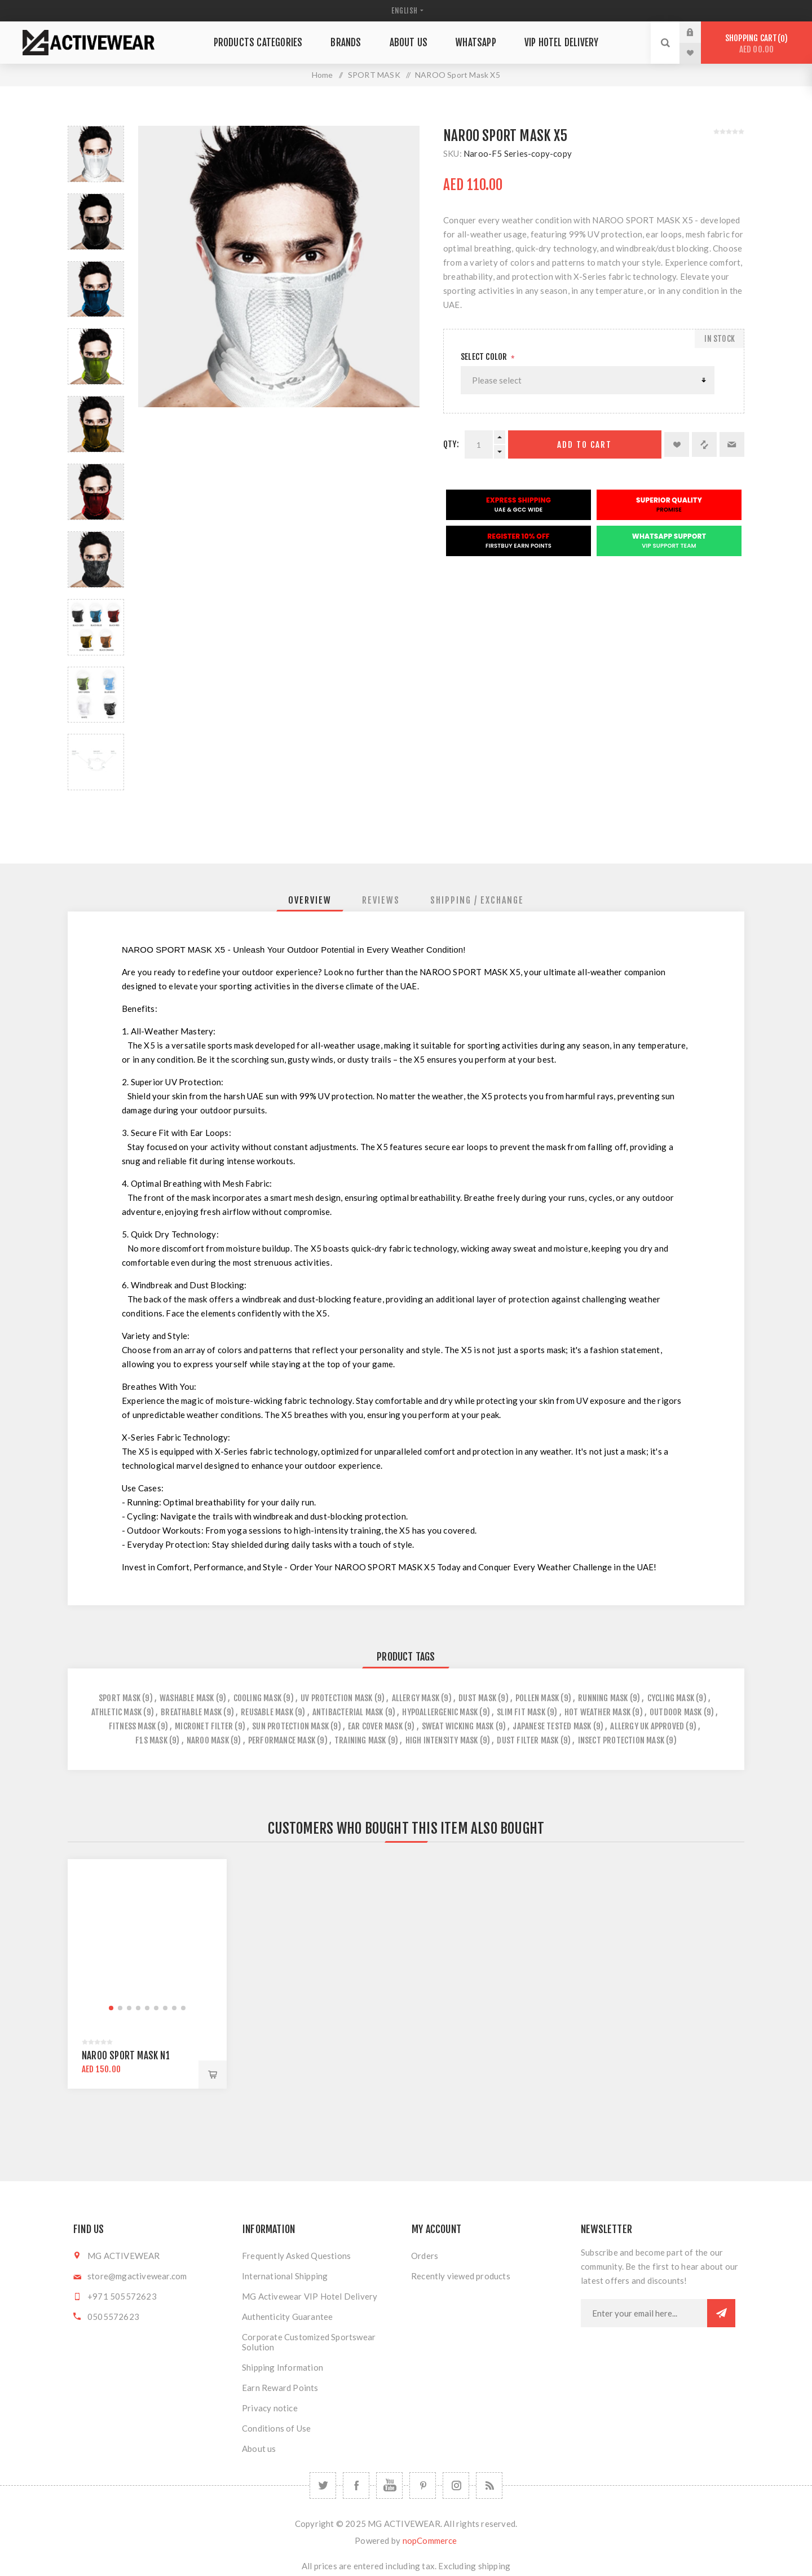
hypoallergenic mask (440, 1712)
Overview (310, 900)
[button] (111, 2008)
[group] (147, 1938)
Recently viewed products (460, 2276)
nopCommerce (430, 2540)
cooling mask (257, 1698)
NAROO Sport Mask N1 (126, 2056)
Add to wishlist (676, 444)
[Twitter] (323, 2485)
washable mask (187, 1698)
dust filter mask (527, 1740)
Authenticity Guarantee (287, 2316)
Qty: (451, 444)
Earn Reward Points (280, 2388)
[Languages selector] (406, 10)
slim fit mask (521, 1712)
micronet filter (204, 1726)
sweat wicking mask (458, 1726)
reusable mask (267, 1712)
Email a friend (732, 444)
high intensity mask (441, 1740)
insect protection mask (621, 1740)
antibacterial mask (347, 1712)
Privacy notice (270, 2408)
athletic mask (116, 1712)
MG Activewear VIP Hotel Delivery (309, 2296)
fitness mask (132, 1726)
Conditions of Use (276, 2428)
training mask (360, 1740)
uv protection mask (337, 1698)
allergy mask (415, 1698)
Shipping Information (282, 2367)
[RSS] (489, 2485)
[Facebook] (356, 2485)
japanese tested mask (552, 1726)
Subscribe (721, 2313)
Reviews (381, 900)
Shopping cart (756, 44)
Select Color (485, 356)
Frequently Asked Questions (296, 2256)
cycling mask (670, 1698)
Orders (424, 2256)
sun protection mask (290, 1726)
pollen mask (537, 1698)
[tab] (310, 900)
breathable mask (191, 1712)
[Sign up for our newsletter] (644, 2313)
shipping (494, 2566)
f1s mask (151, 1740)
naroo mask (208, 1740)
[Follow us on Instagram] (456, 2485)
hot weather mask (597, 1712)
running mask (603, 1698)
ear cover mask (375, 1726)
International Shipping (285, 2276)
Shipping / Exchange (477, 900)
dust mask (477, 1698)
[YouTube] (389, 2485)
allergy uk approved (647, 1726)
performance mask (281, 1740)
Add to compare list (704, 444)
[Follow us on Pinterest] (422, 2485)
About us (259, 2448)
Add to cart (584, 444)
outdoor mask (675, 1712)
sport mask (119, 1698)
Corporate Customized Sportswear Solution (309, 2342)
